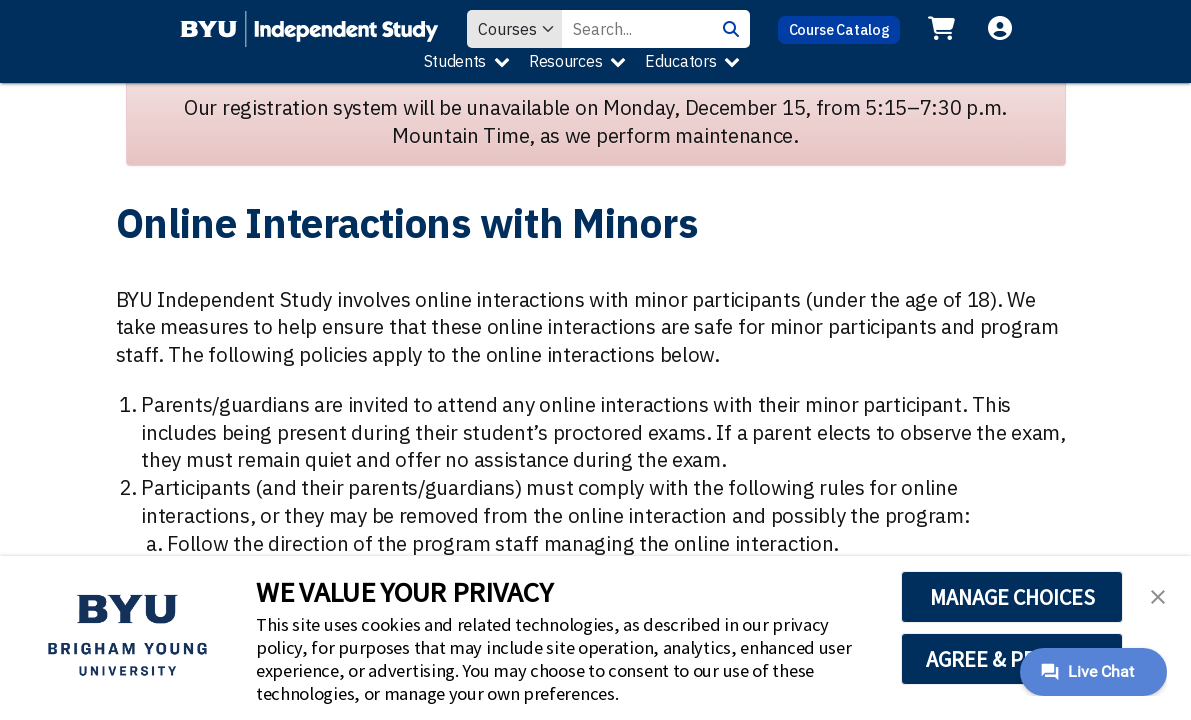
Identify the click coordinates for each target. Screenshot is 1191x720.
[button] (1158, 595)
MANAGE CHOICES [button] (1012, 597)
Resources (565, 61)
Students (455, 61)
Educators (680, 61)
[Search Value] (637, 29)
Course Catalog (839, 29)
